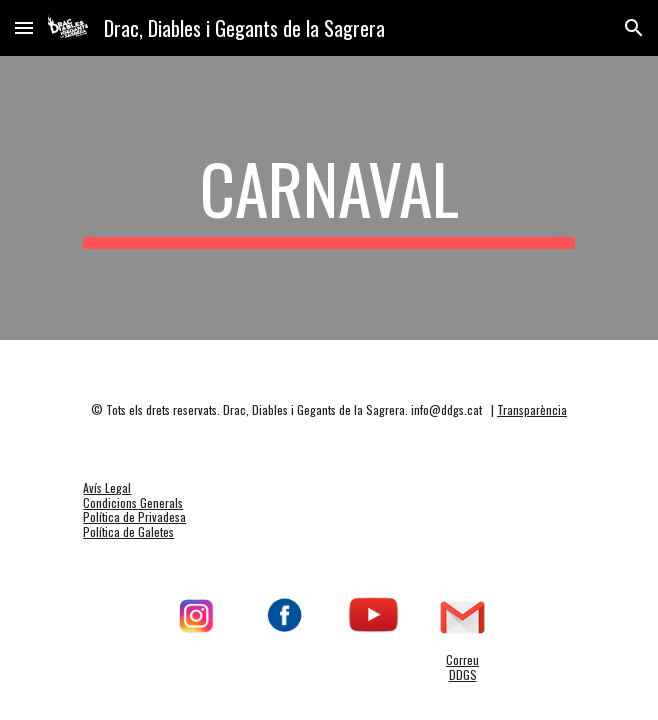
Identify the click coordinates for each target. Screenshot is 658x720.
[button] (24, 27)
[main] (328, 198)
